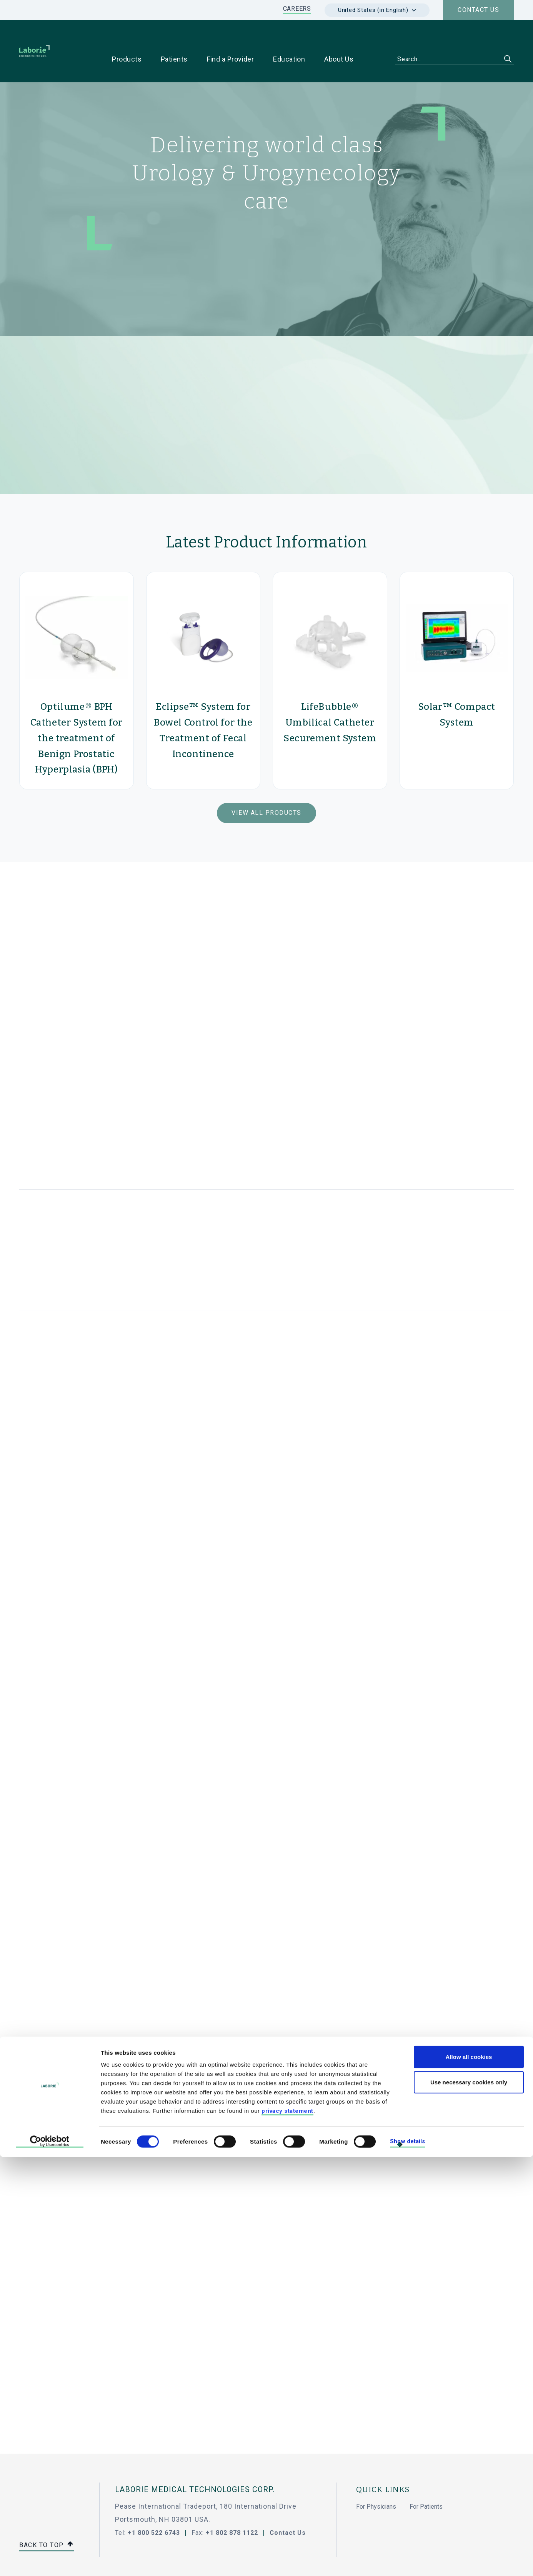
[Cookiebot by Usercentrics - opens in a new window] (49, 2561)
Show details (407, 2560)
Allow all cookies (469, 2476)
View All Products (266, 788)
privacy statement (287, 2529)
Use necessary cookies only (468, 2501)
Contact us (478, 9)
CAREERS (297, 8)
